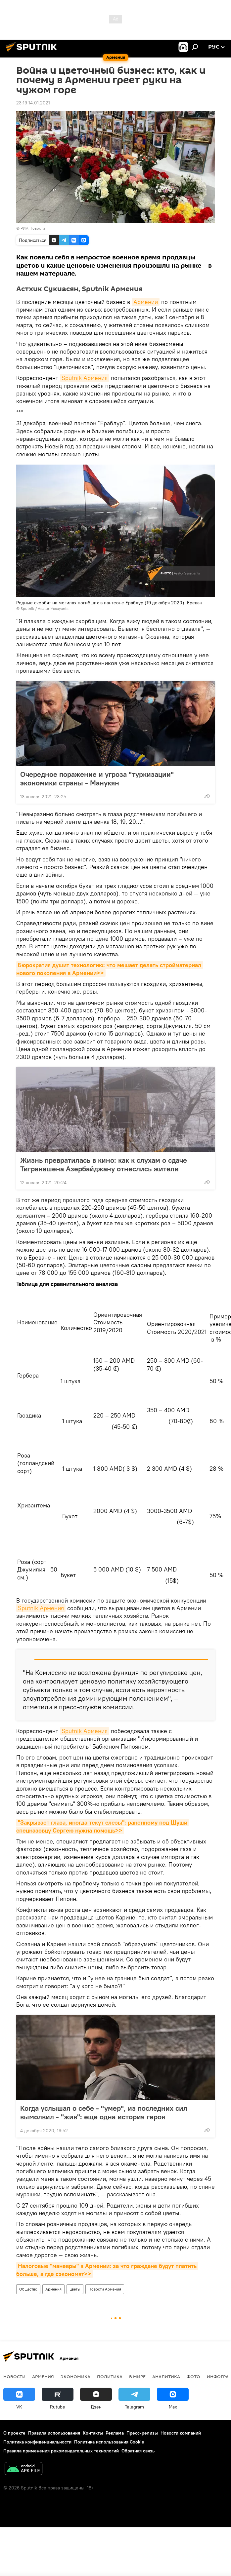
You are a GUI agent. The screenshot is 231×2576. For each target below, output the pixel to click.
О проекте (14, 2433)
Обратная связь (138, 2451)
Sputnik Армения (85, 378)
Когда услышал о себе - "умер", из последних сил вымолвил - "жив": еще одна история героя (103, 2112)
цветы (74, 2289)
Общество (28, 2289)
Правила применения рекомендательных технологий (61, 2451)
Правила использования (54, 2433)
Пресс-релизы (142, 2433)
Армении (145, 302)
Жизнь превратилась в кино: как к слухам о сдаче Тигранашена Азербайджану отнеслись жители (103, 1164)
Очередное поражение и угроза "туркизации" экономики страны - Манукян (97, 778)
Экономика (75, 2376)
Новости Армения (104, 2289)
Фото (193, 2376)
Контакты (93, 2433)
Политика (109, 2376)
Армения (53, 2289)
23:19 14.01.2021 (33, 103)
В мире (137, 2376)
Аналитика (166, 2376)
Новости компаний (181, 2433)
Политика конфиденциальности (37, 2442)
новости (14, 2376)
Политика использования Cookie (109, 2442)
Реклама (115, 2433)
